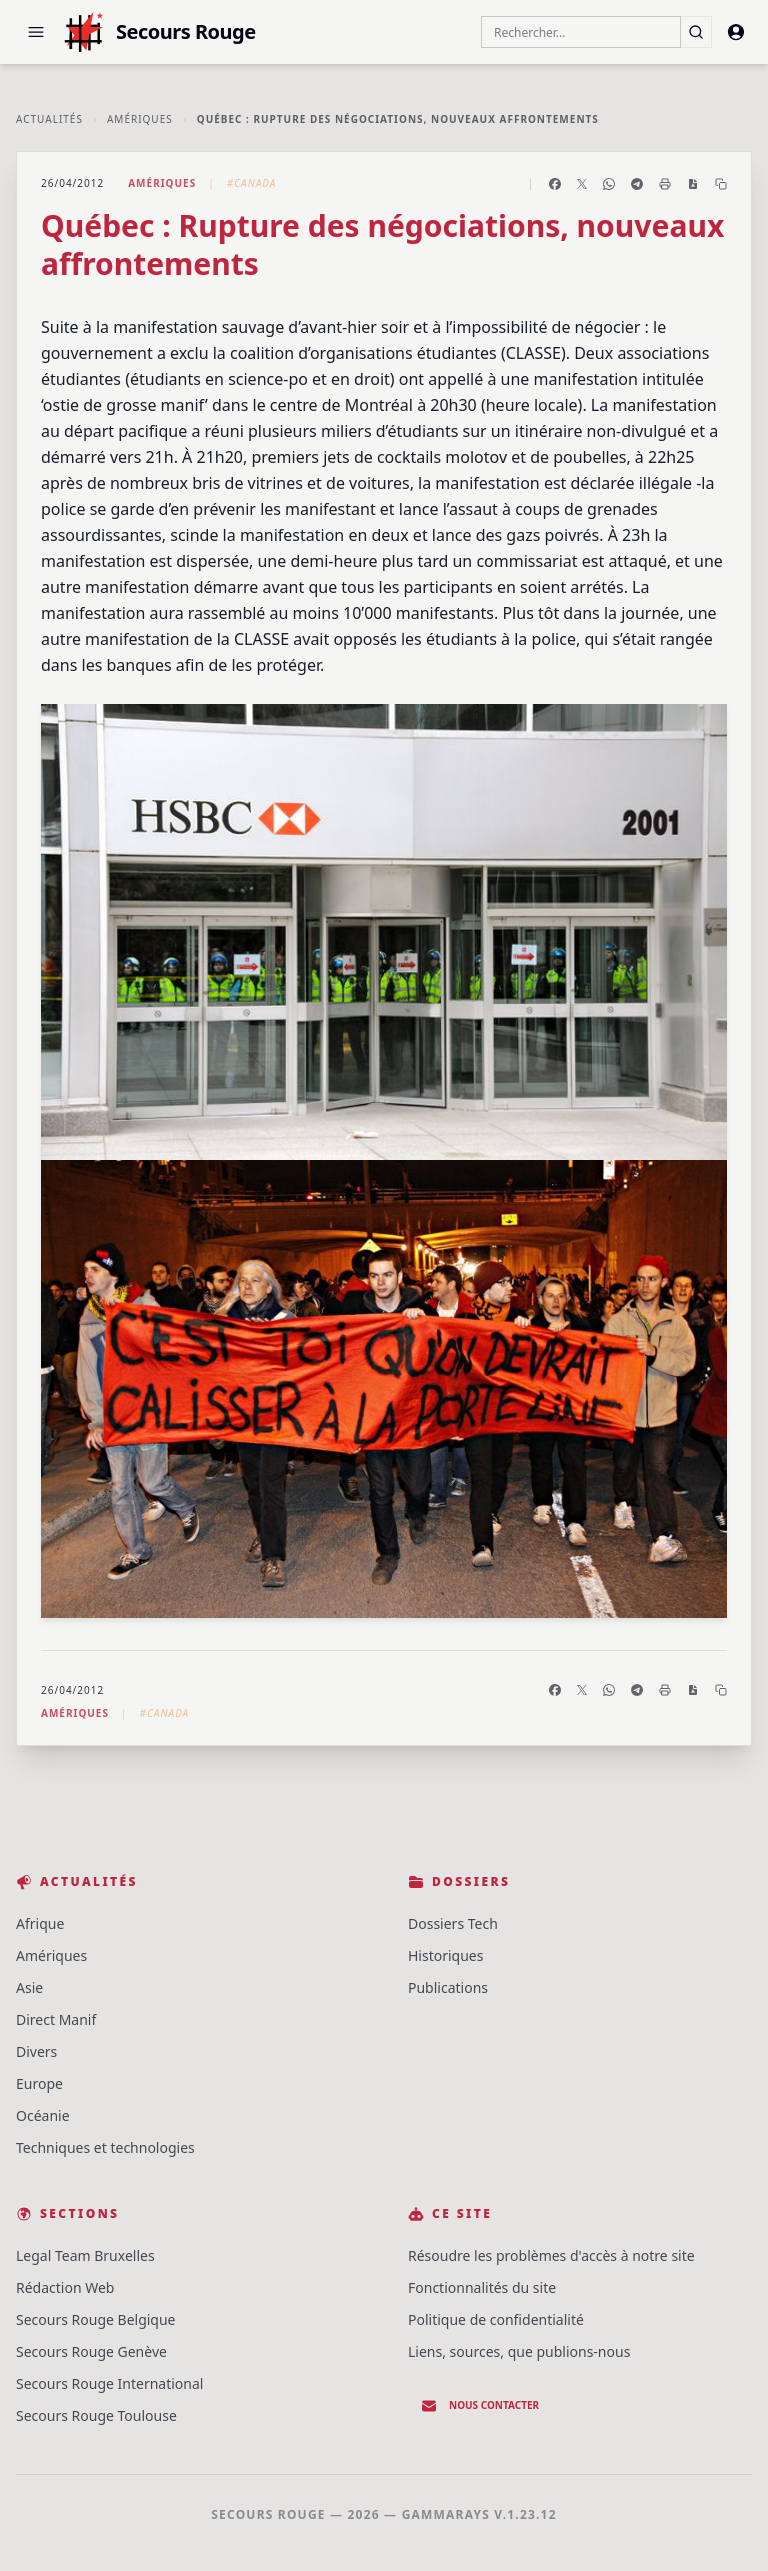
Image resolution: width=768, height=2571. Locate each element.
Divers (36, 2051)
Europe (39, 2083)
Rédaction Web (65, 2287)
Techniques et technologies (105, 2147)
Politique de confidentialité (496, 2319)
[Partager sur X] (582, 184)
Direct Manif (56, 2019)
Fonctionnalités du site (482, 2287)
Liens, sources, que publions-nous (519, 2351)
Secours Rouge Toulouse (96, 2415)
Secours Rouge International (109, 2383)
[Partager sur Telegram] (637, 184)
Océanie (43, 2115)
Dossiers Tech (453, 1923)
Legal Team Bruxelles (85, 2255)
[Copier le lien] (721, 184)
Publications (448, 1987)
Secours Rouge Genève (91, 2351)
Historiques (445, 1955)
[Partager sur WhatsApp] (609, 184)
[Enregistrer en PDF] (693, 184)
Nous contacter (480, 2406)
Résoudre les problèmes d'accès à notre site (551, 2255)
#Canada (252, 183)
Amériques (140, 119)
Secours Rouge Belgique (96, 2319)
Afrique (40, 1923)
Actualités (49, 119)
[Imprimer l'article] (665, 184)
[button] (36, 32)
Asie (29, 1987)
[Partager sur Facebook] (555, 184)
